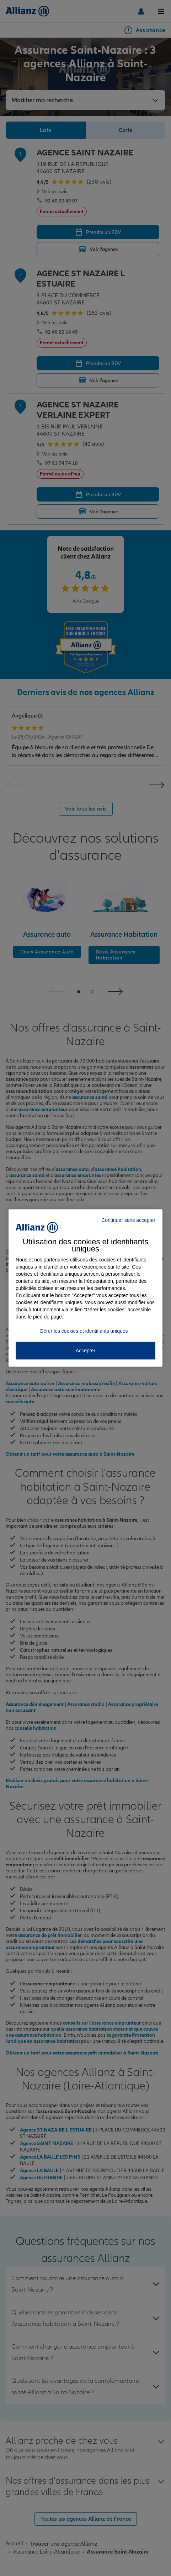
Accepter (85, 1350)
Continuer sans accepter (128, 1220)
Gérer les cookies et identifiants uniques (83, 1331)
